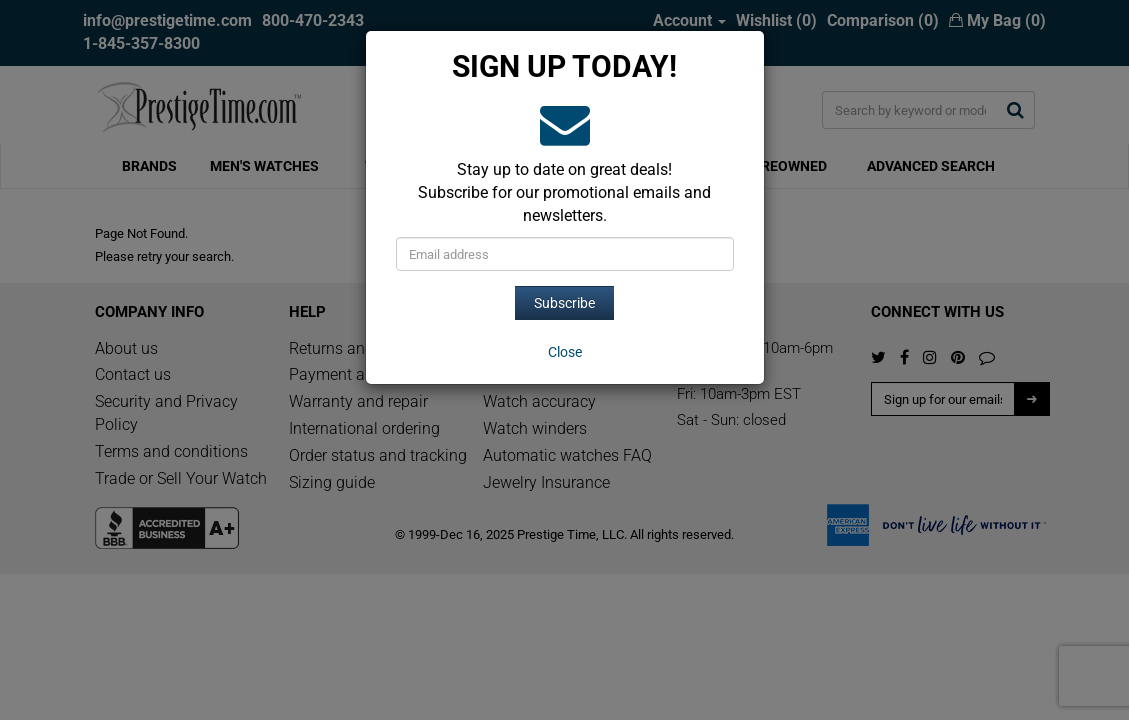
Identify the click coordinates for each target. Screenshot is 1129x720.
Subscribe (564, 303)
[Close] (565, 352)
